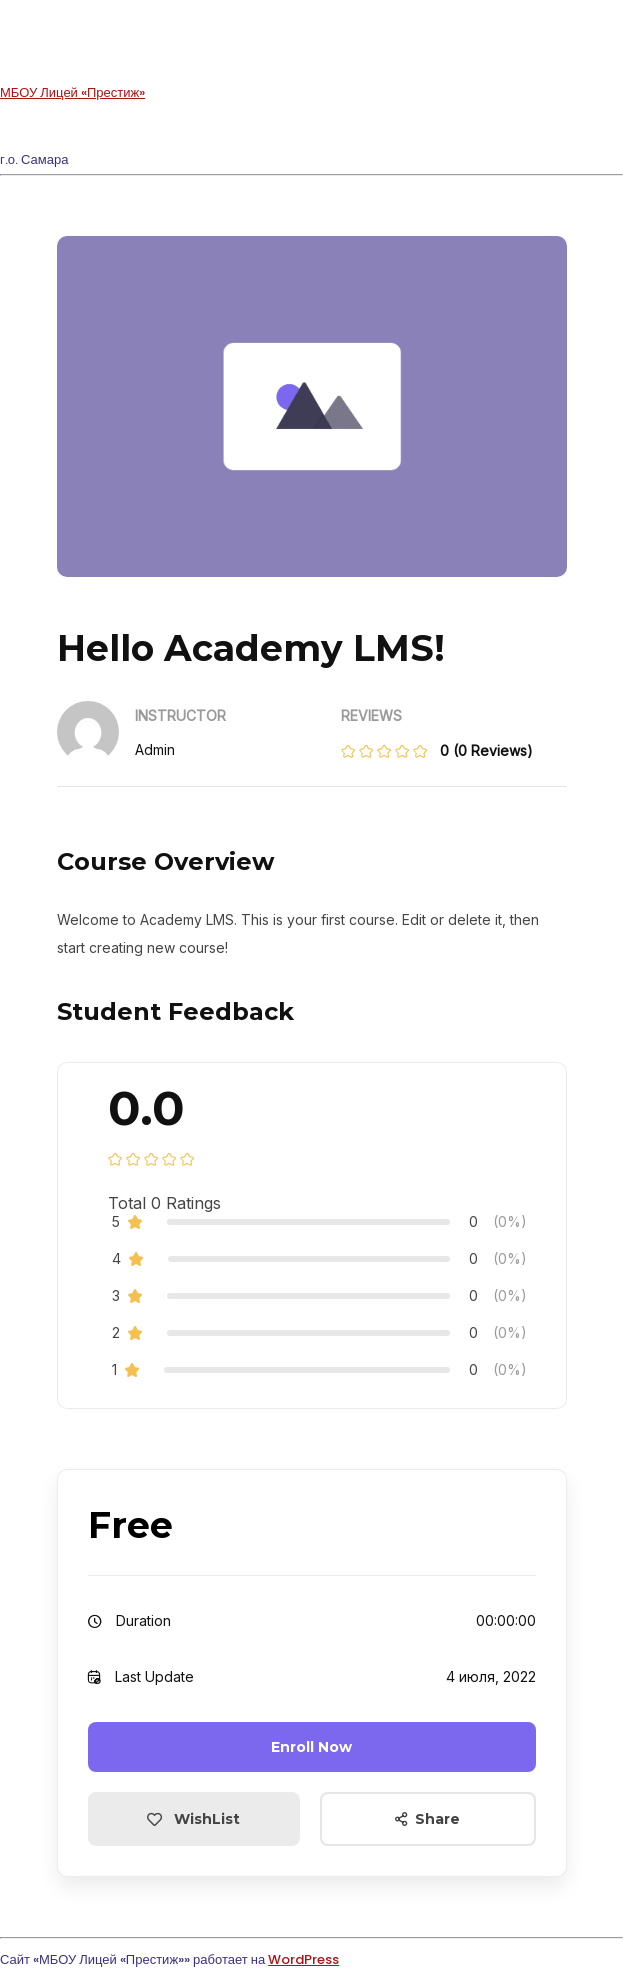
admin (155, 749)
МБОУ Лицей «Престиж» (72, 92)
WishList (193, 1819)
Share (427, 1819)
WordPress (303, 1959)
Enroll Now (311, 1747)
